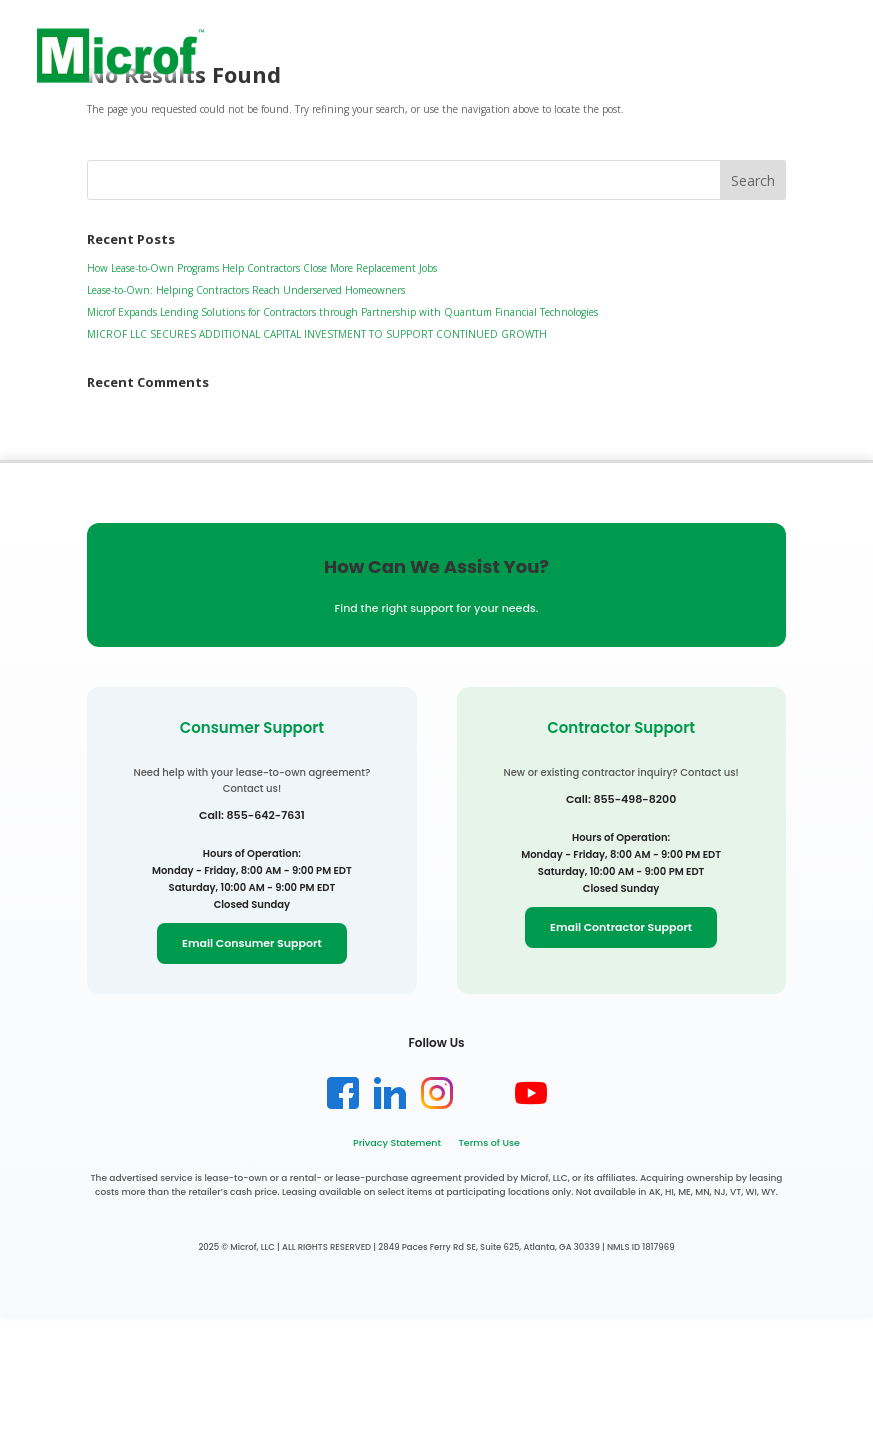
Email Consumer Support (252, 943)
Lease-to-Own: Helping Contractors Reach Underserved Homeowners (246, 290)
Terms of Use (488, 1142)
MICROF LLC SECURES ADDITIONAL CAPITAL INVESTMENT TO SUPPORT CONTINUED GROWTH (317, 334)
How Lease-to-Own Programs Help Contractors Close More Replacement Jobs (262, 268)
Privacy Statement (397, 1142)
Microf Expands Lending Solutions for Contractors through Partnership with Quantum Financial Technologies (342, 312)
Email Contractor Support (621, 927)
